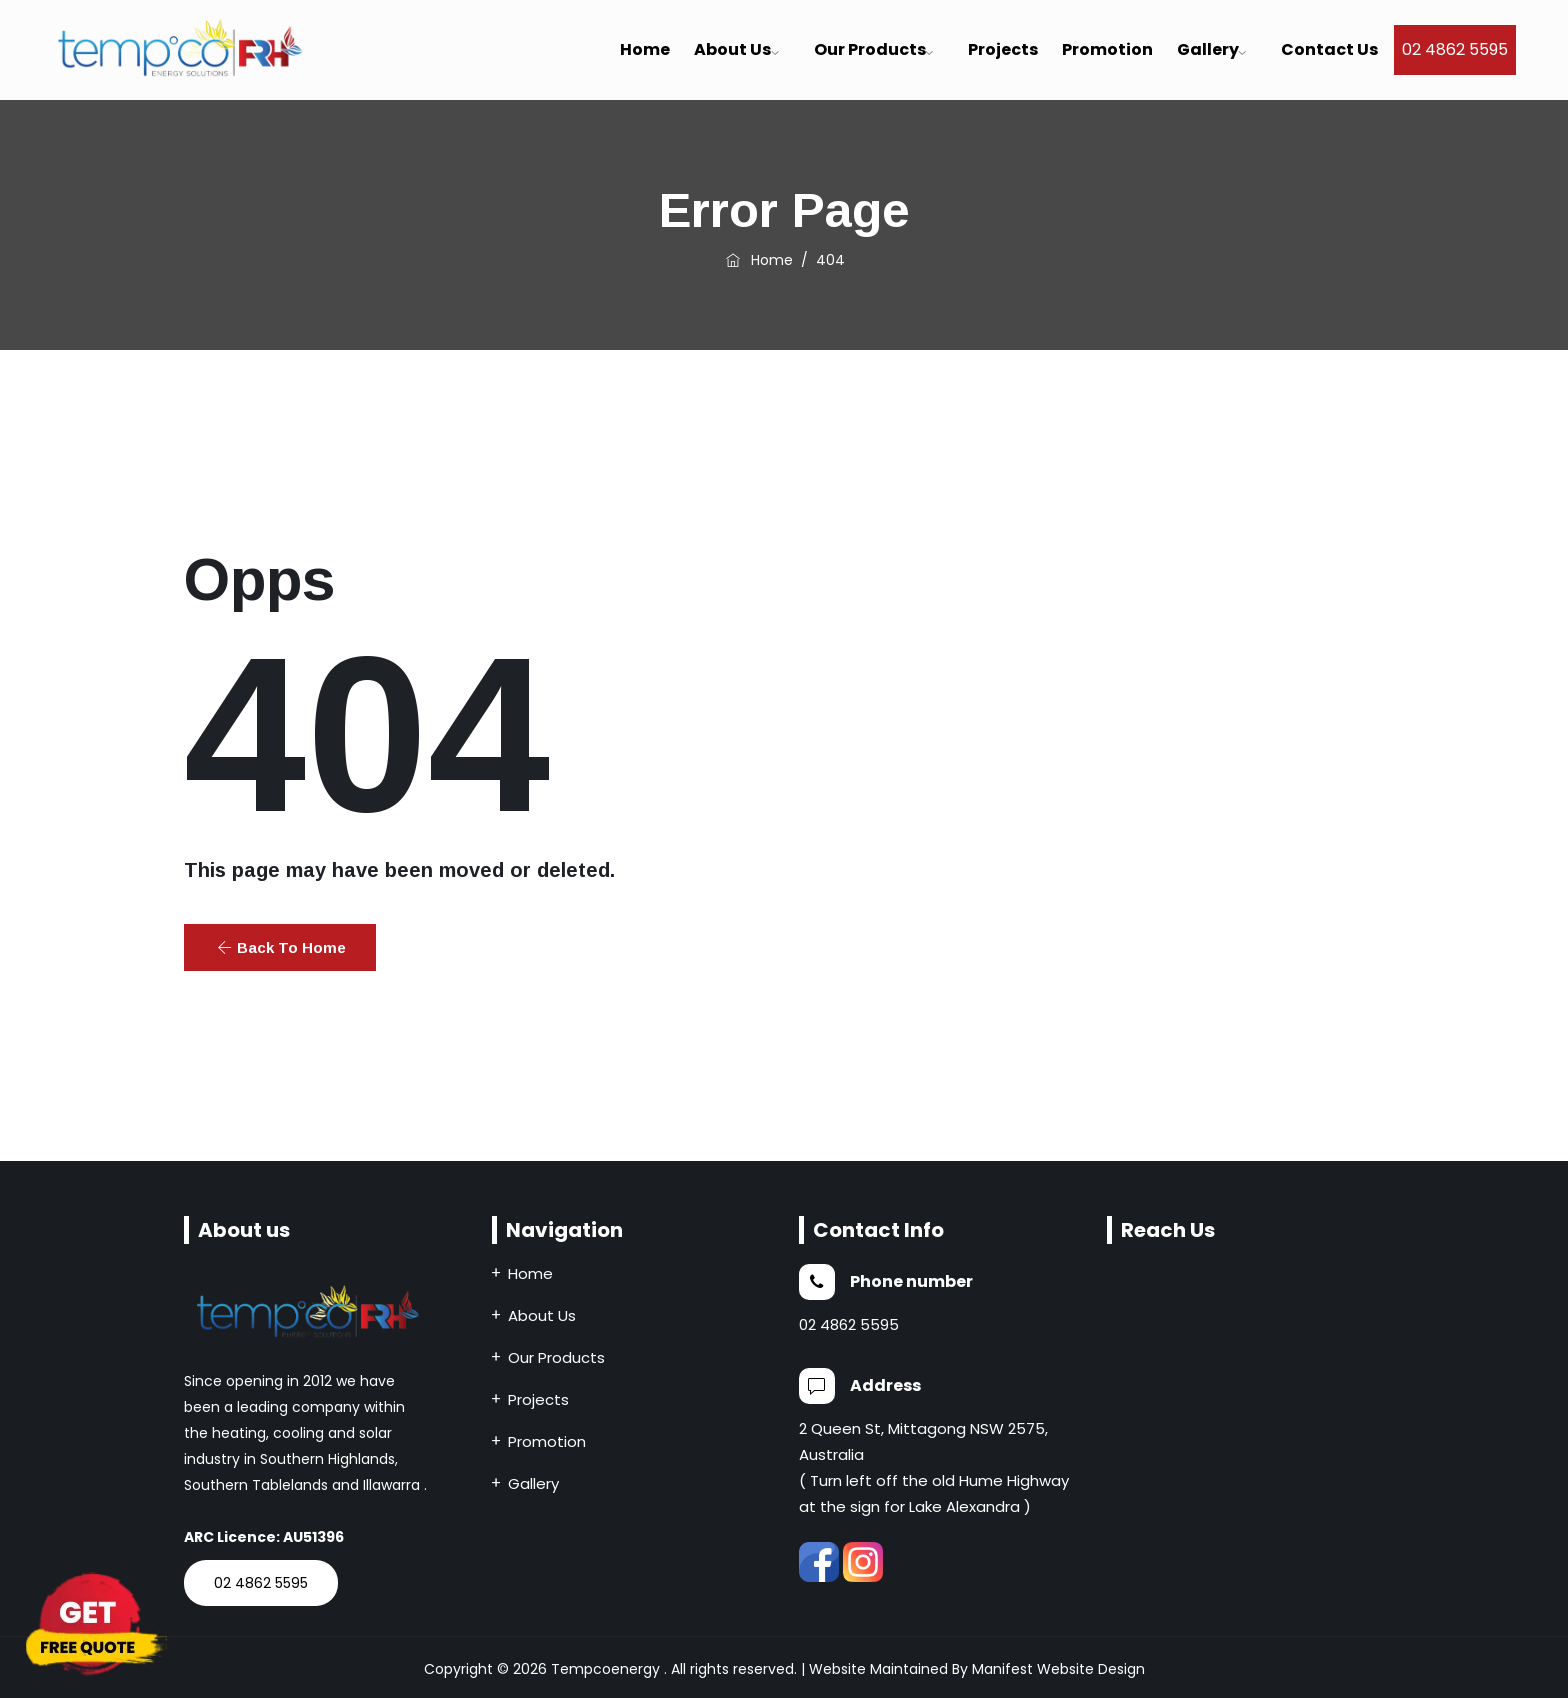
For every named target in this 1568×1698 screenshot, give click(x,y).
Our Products (870, 49)
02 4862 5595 (1455, 49)
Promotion (1107, 49)
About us (732, 49)
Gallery (1208, 49)
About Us (542, 1315)
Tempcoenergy (605, 1669)
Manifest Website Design (1058, 1669)
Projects (1003, 49)
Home (645, 49)
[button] (280, 947)
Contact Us (1329, 49)
